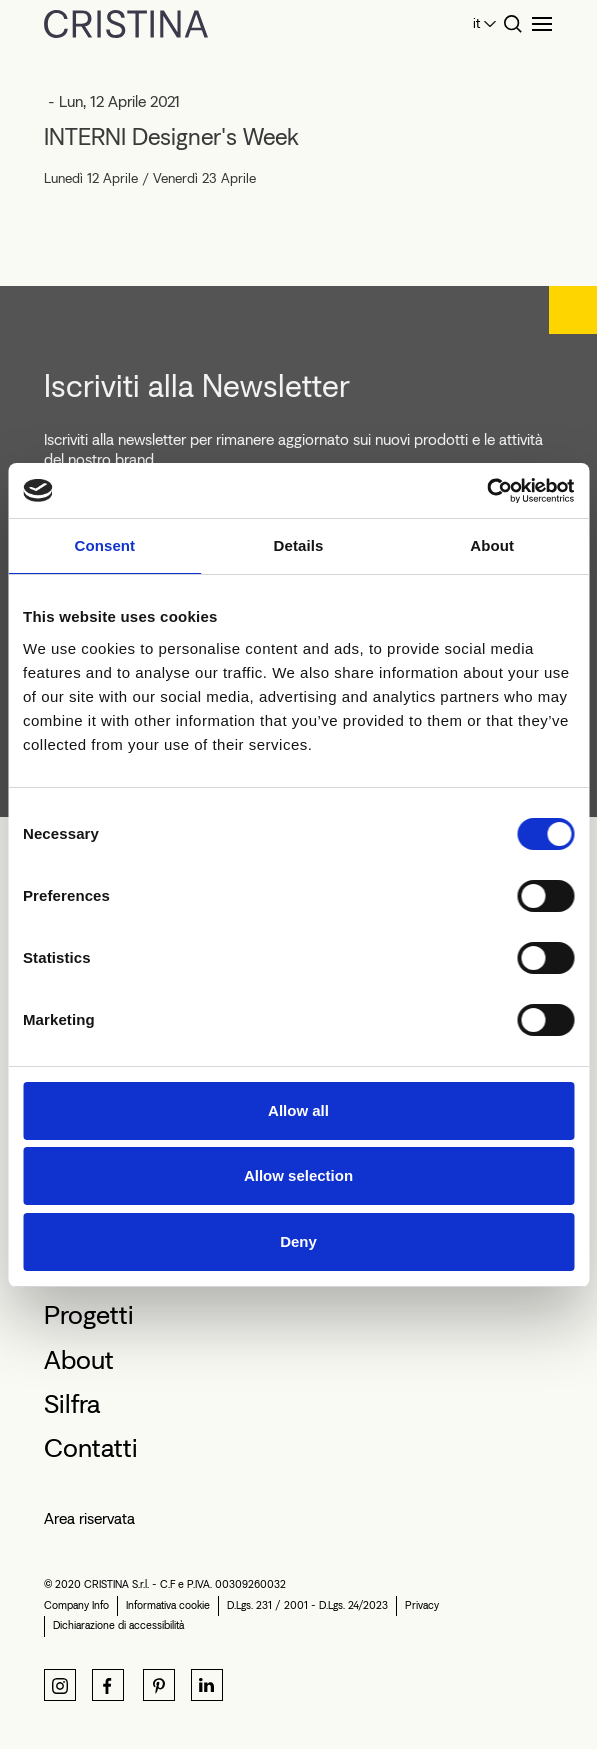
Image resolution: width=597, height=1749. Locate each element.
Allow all (298, 1110)
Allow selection (298, 1175)
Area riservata (89, 1518)
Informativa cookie (168, 1605)
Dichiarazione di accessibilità (118, 1625)
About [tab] (492, 545)
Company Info (76, 1605)
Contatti (91, 1448)
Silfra (72, 1404)
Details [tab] (299, 545)
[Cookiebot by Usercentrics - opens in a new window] (486, 491)
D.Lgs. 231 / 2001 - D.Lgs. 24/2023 (307, 1605)
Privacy (422, 1605)
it (476, 23)
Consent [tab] (104, 545)
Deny (298, 1241)
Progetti (89, 1315)
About (79, 1360)
